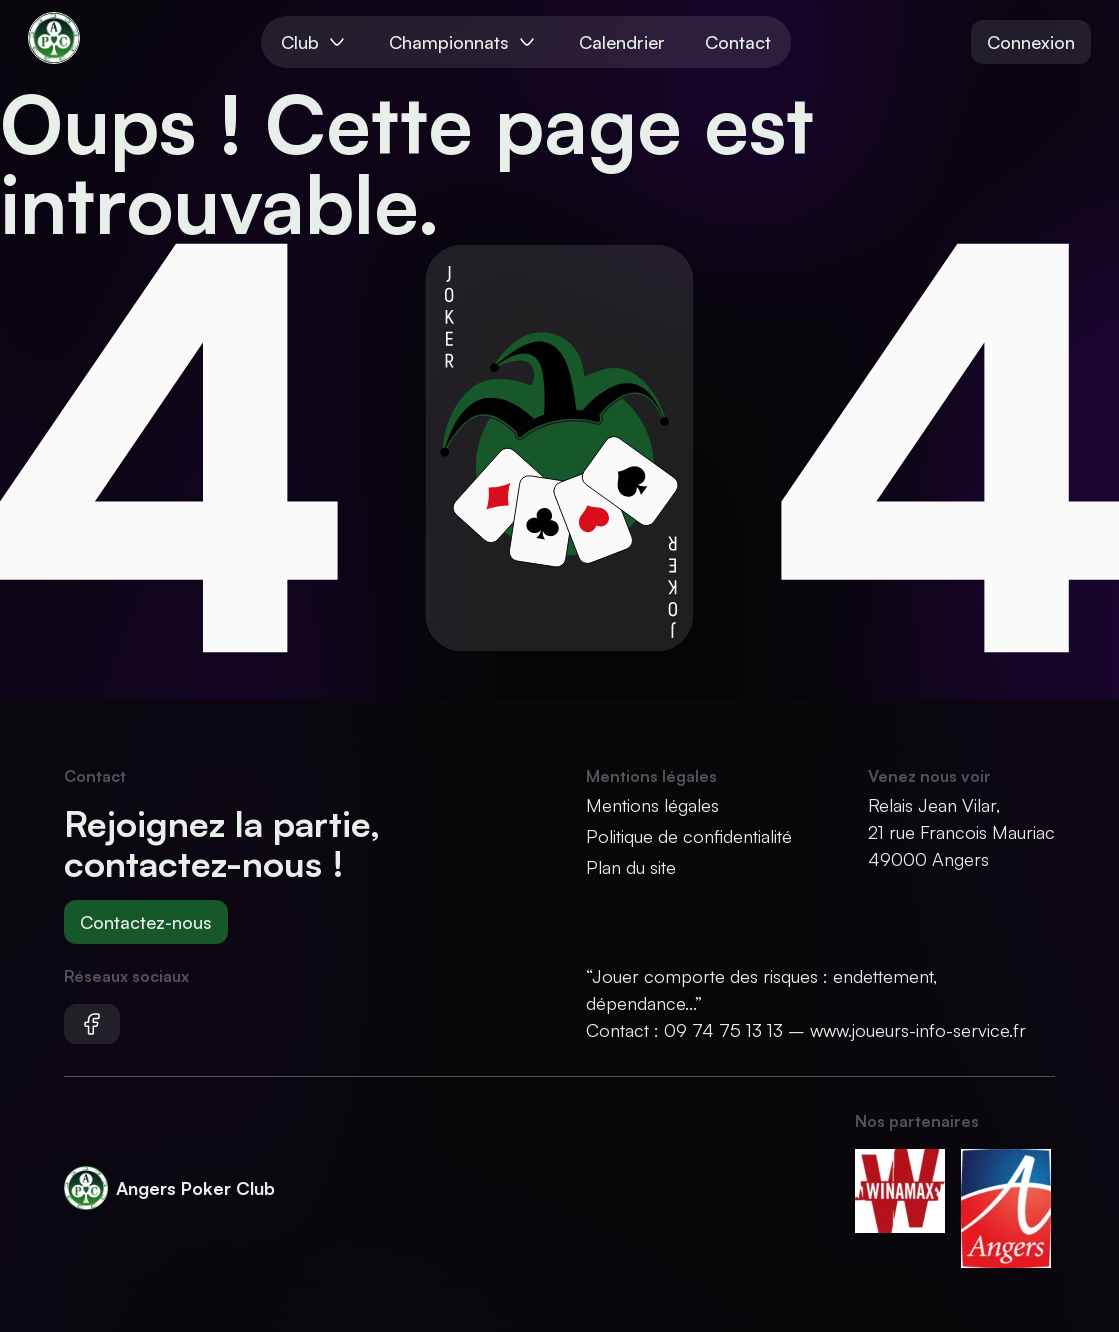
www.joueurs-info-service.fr (918, 1030)
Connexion (1031, 42)
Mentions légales (652, 805)
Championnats (464, 42)
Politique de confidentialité (689, 836)
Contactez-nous (146, 922)
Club (315, 42)
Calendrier (622, 42)
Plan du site (631, 867)
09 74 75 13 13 (723, 1030)
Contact (738, 42)
